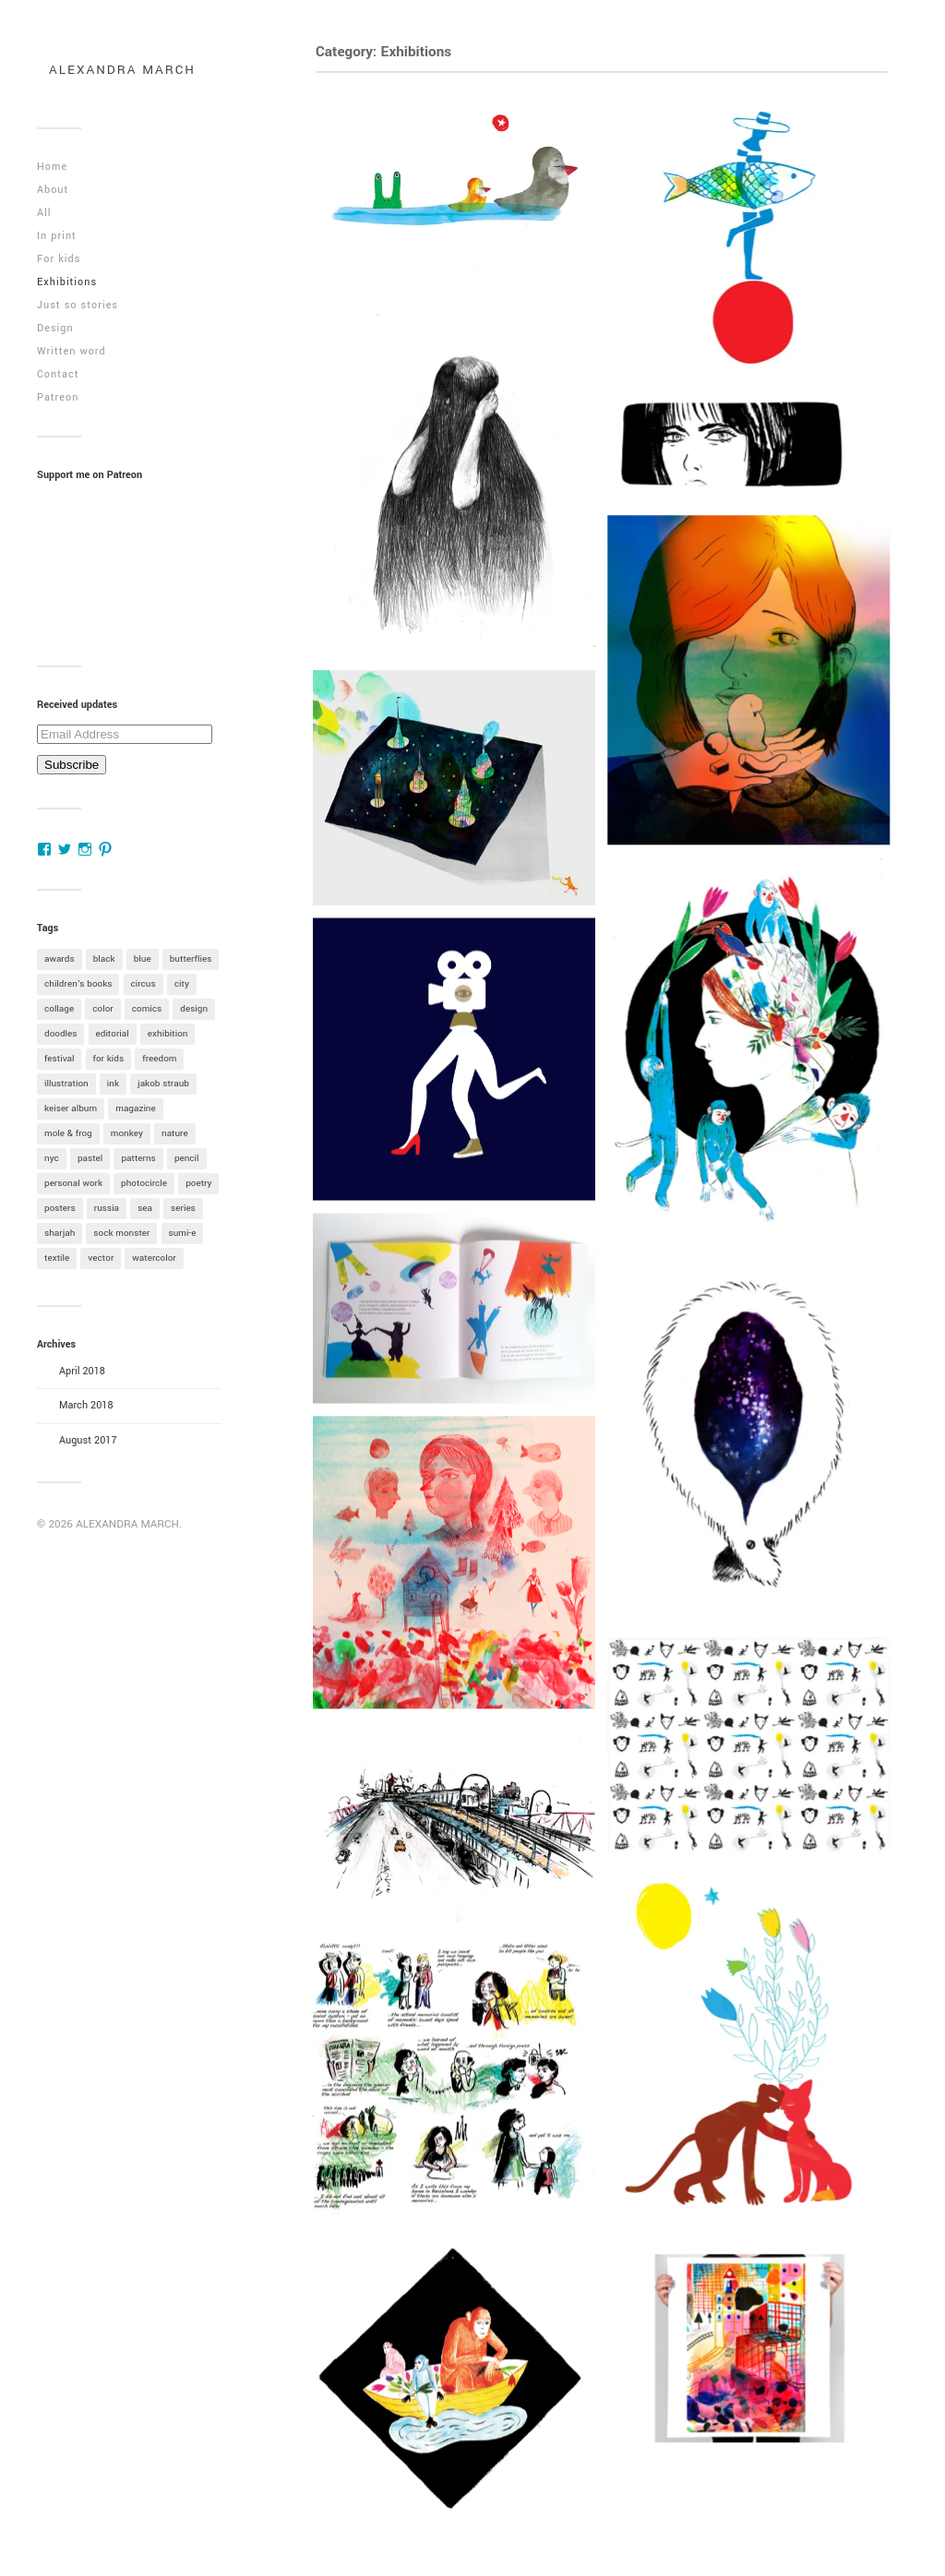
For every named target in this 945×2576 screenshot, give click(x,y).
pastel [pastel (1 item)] (90, 1158)
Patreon (57, 397)
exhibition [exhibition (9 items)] (168, 1033)
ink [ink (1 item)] (113, 1083)
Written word (71, 351)
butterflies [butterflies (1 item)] (191, 959)
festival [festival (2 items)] (59, 1058)
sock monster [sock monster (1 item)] (121, 1233)
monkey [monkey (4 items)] (127, 1133)
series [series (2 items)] (183, 1208)
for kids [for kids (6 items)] (109, 1058)
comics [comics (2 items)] (146, 1008)
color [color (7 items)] (102, 1008)
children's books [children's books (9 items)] (78, 983)
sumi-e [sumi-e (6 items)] (183, 1233)
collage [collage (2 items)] (59, 1008)
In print (57, 236)
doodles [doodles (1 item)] (60, 1033)
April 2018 (82, 1371)
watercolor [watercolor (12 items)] (153, 1258)
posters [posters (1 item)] (60, 1208)
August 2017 (88, 1440)
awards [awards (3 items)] (59, 959)
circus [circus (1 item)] (143, 983)
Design (55, 328)
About (52, 190)
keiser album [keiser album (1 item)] (70, 1108)
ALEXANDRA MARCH (122, 69)
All (44, 213)
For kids (58, 259)
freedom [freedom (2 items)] (159, 1058)
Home (52, 167)
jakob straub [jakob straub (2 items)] (163, 1083)
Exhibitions (67, 282)
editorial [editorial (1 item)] (112, 1033)
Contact (57, 374)
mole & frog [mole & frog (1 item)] (68, 1133)
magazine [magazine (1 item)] (135, 1108)
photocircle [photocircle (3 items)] (144, 1183)
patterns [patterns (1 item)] (138, 1158)
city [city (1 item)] (181, 983)
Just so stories (77, 305)
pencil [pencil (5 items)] (186, 1158)
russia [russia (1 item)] (106, 1208)
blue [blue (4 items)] (142, 959)
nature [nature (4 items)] (174, 1133)
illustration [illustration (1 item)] (66, 1083)
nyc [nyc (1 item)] (51, 1158)
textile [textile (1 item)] (56, 1258)
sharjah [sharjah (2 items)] (59, 1233)
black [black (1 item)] (104, 959)
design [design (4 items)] (194, 1008)
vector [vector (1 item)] (101, 1258)
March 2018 (86, 1405)
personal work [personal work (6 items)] (73, 1183)
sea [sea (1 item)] (145, 1208)
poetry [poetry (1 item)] (198, 1183)
